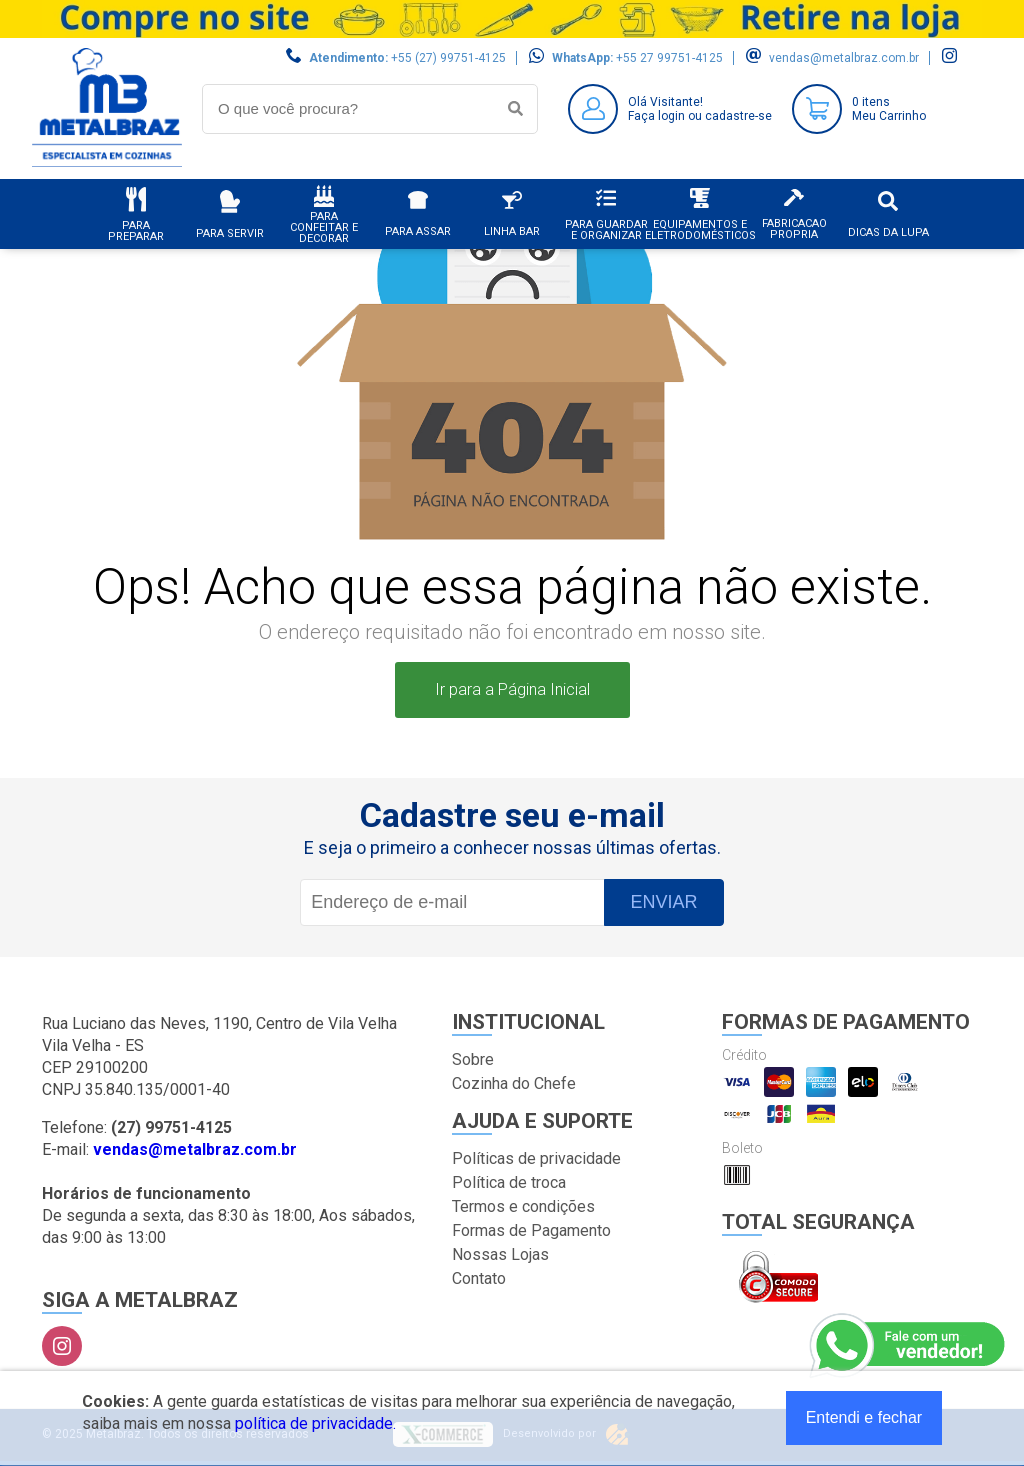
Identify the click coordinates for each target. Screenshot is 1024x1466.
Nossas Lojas (500, 1254)
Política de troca (509, 1182)
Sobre (473, 1059)
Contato (479, 1278)
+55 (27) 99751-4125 (448, 58)
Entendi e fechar (864, 1417)
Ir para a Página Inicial (512, 689)
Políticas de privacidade (536, 1158)
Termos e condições (523, 1206)
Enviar (663, 902)
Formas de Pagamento (531, 1230)
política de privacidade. (315, 1423)
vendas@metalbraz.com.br (844, 58)
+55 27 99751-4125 (669, 58)
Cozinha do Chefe (514, 1083)
